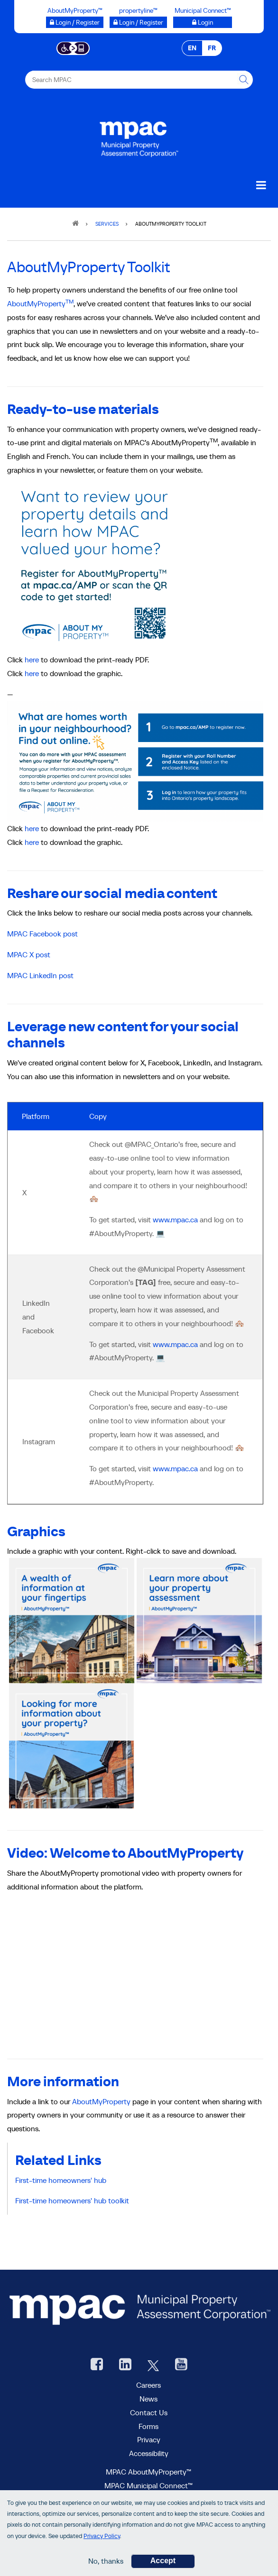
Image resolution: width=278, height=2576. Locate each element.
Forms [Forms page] (148, 2426)
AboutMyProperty (40, 303)
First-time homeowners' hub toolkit (74, 2200)
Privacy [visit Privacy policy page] (148, 2439)
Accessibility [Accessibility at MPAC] (148, 2453)
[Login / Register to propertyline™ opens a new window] (138, 22)
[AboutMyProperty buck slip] (135, 760)
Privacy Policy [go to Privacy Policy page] (101, 2536)
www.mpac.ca (175, 1219)
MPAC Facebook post (42, 933)
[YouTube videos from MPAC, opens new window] (181, 2365)
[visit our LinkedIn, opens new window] (125, 2365)
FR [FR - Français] (212, 48)
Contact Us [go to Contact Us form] (148, 2412)
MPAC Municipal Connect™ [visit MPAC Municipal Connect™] (148, 2485)
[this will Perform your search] (243, 79)
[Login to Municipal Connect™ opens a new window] (202, 22)
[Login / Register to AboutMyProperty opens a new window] (74, 22)
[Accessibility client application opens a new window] (73, 47)
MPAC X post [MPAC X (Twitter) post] (28, 954)
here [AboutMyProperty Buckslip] (32, 659)
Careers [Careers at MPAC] (148, 2385)
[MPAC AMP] (95, 563)
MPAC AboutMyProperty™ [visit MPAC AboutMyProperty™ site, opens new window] (148, 2471)
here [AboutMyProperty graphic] (32, 673)
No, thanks (105, 2561)
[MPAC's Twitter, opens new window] (153, 2365)
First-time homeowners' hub (60, 2180)
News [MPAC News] (148, 2398)
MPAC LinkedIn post (40, 975)
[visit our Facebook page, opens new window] (97, 2365)
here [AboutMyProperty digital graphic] (32, 842)
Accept (163, 2561)
